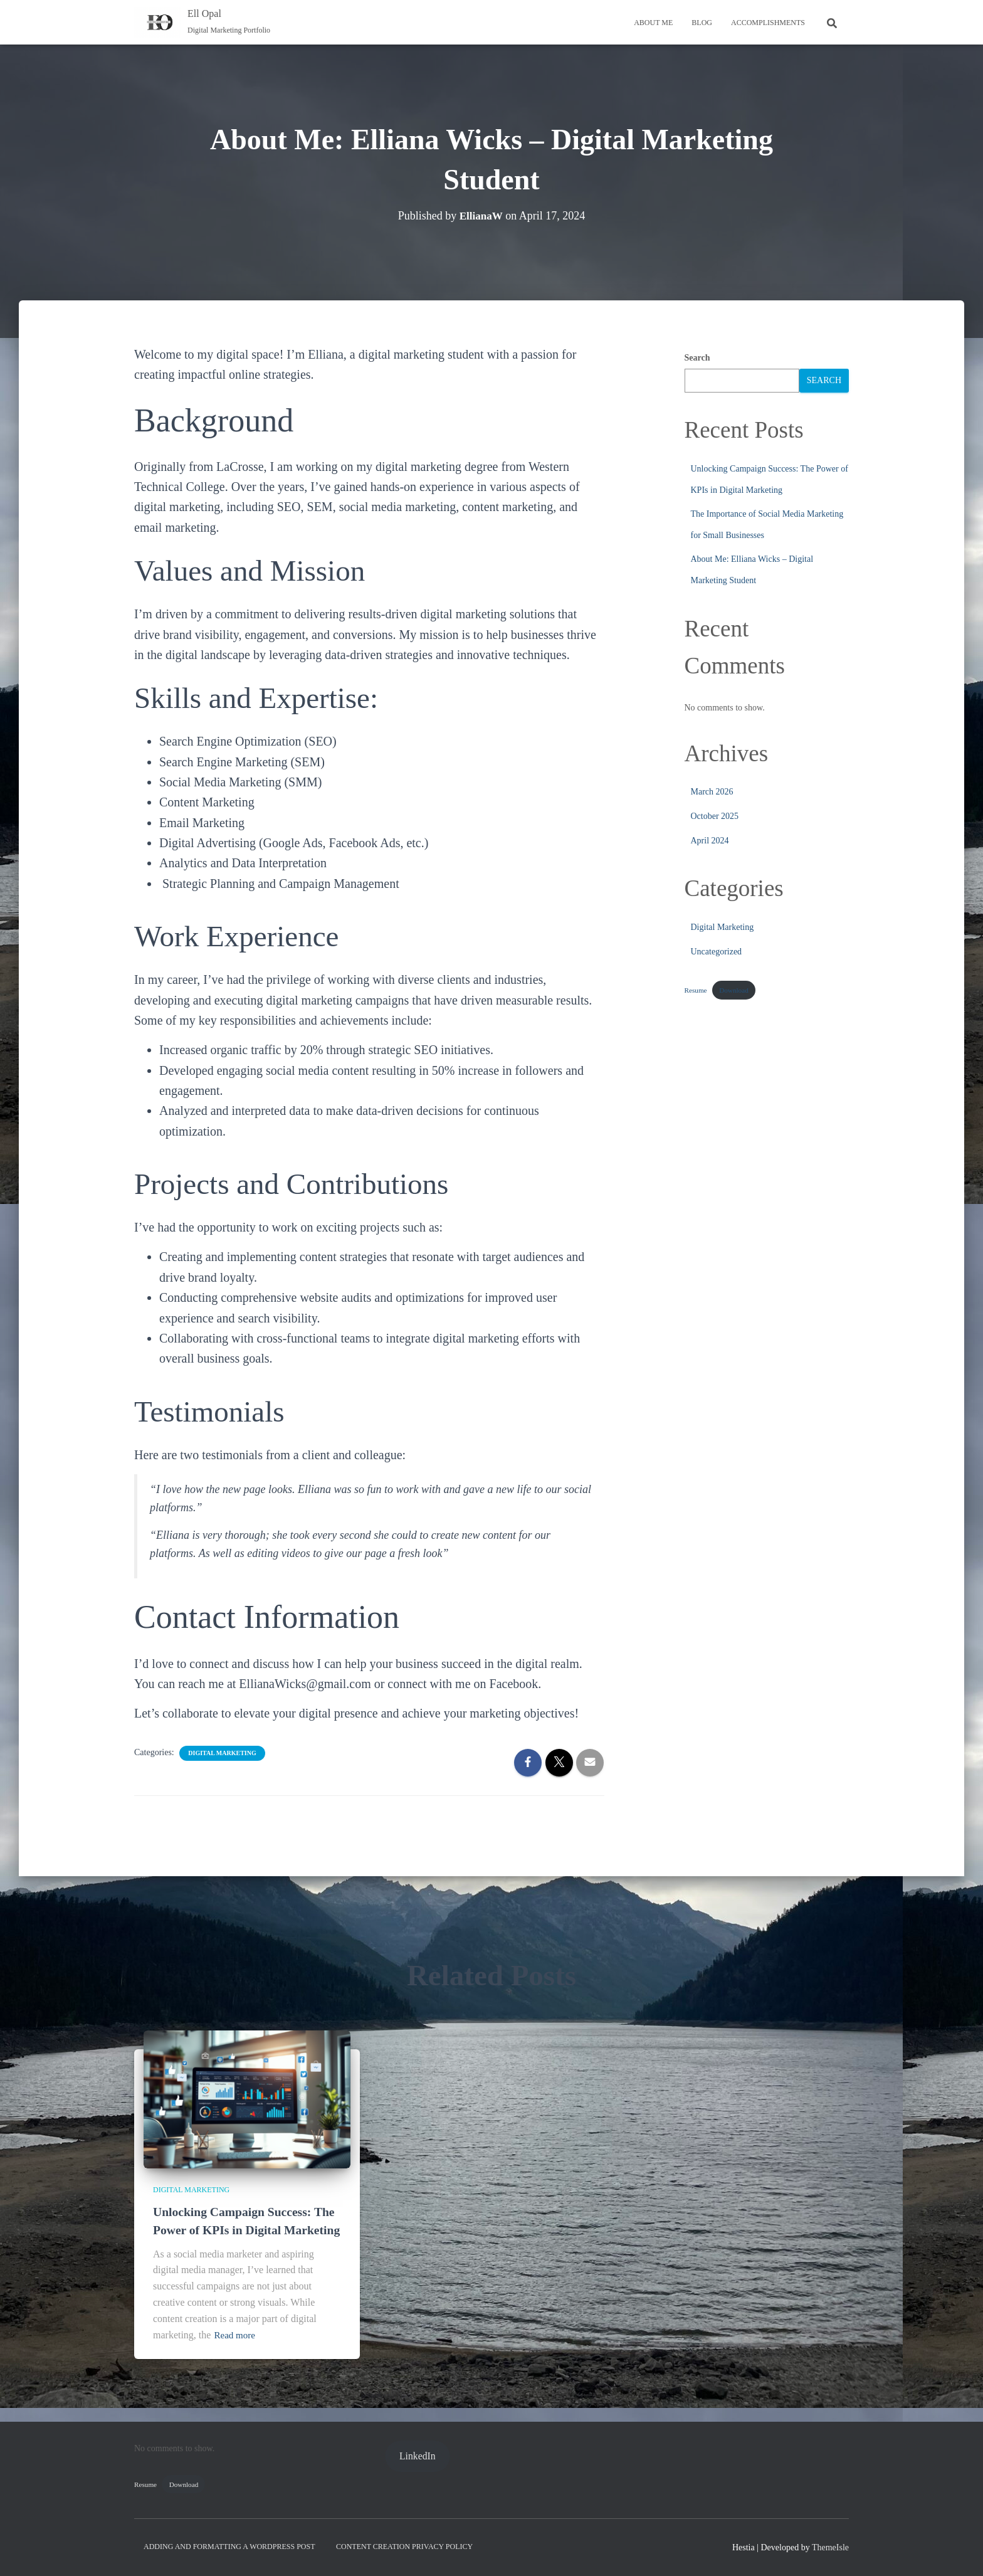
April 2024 (710, 840)
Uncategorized (716, 951)
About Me (653, 22)
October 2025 (715, 816)
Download (734, 990)
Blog (701, 22)
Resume (696, 990)
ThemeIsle (830, 2547)
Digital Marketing (222, 1753)
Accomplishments (768, 22)
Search (697, 357)
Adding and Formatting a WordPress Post (229, 2546)
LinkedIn (417, 2456)
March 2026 (712, 791)
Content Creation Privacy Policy (404, 2546)
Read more (236, 2335)
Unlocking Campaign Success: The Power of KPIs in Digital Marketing (238, 2211)
